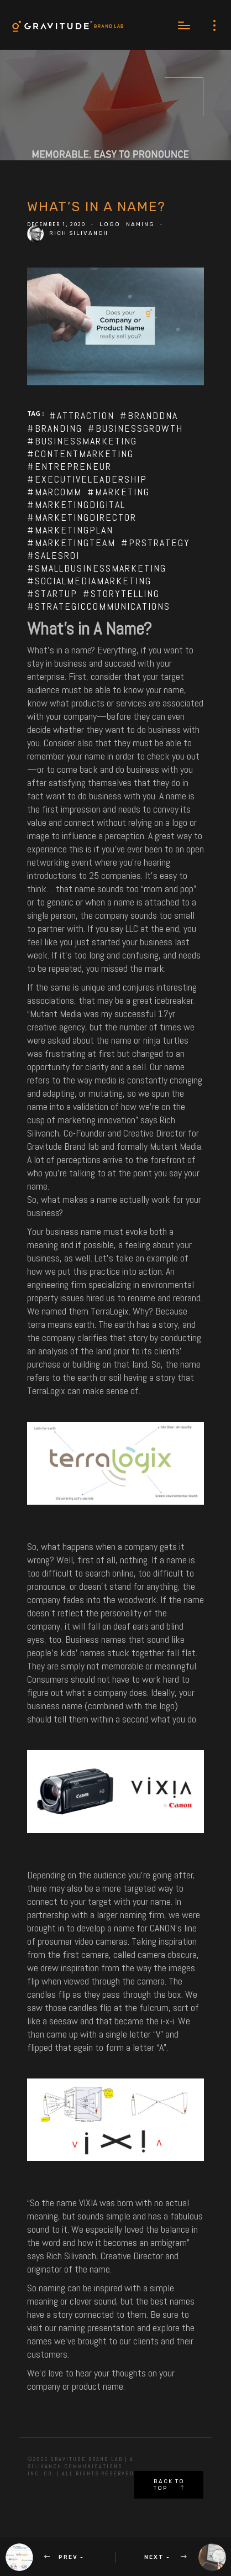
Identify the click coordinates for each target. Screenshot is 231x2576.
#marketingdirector (81, 517)
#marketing (118, 491)
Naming (140, 224)
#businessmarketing (82, 440)
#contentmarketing (80, 453)
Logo (109, 224)
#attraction (81, 415)
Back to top (169, 2484)
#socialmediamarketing (89, 580)
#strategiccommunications (98, 606)
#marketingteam (71, 542)
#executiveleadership (87, 479)
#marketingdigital (76, 504)
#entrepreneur (69, 466)
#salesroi (53, 555)
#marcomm (54, 491)
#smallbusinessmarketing (96, 568)
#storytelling (121, 593)
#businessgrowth (135, 428)
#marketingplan (70, 529)
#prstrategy (155, 542)
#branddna (149, 415)
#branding (54, 428)
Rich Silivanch (78, 233)
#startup (52, 593)
